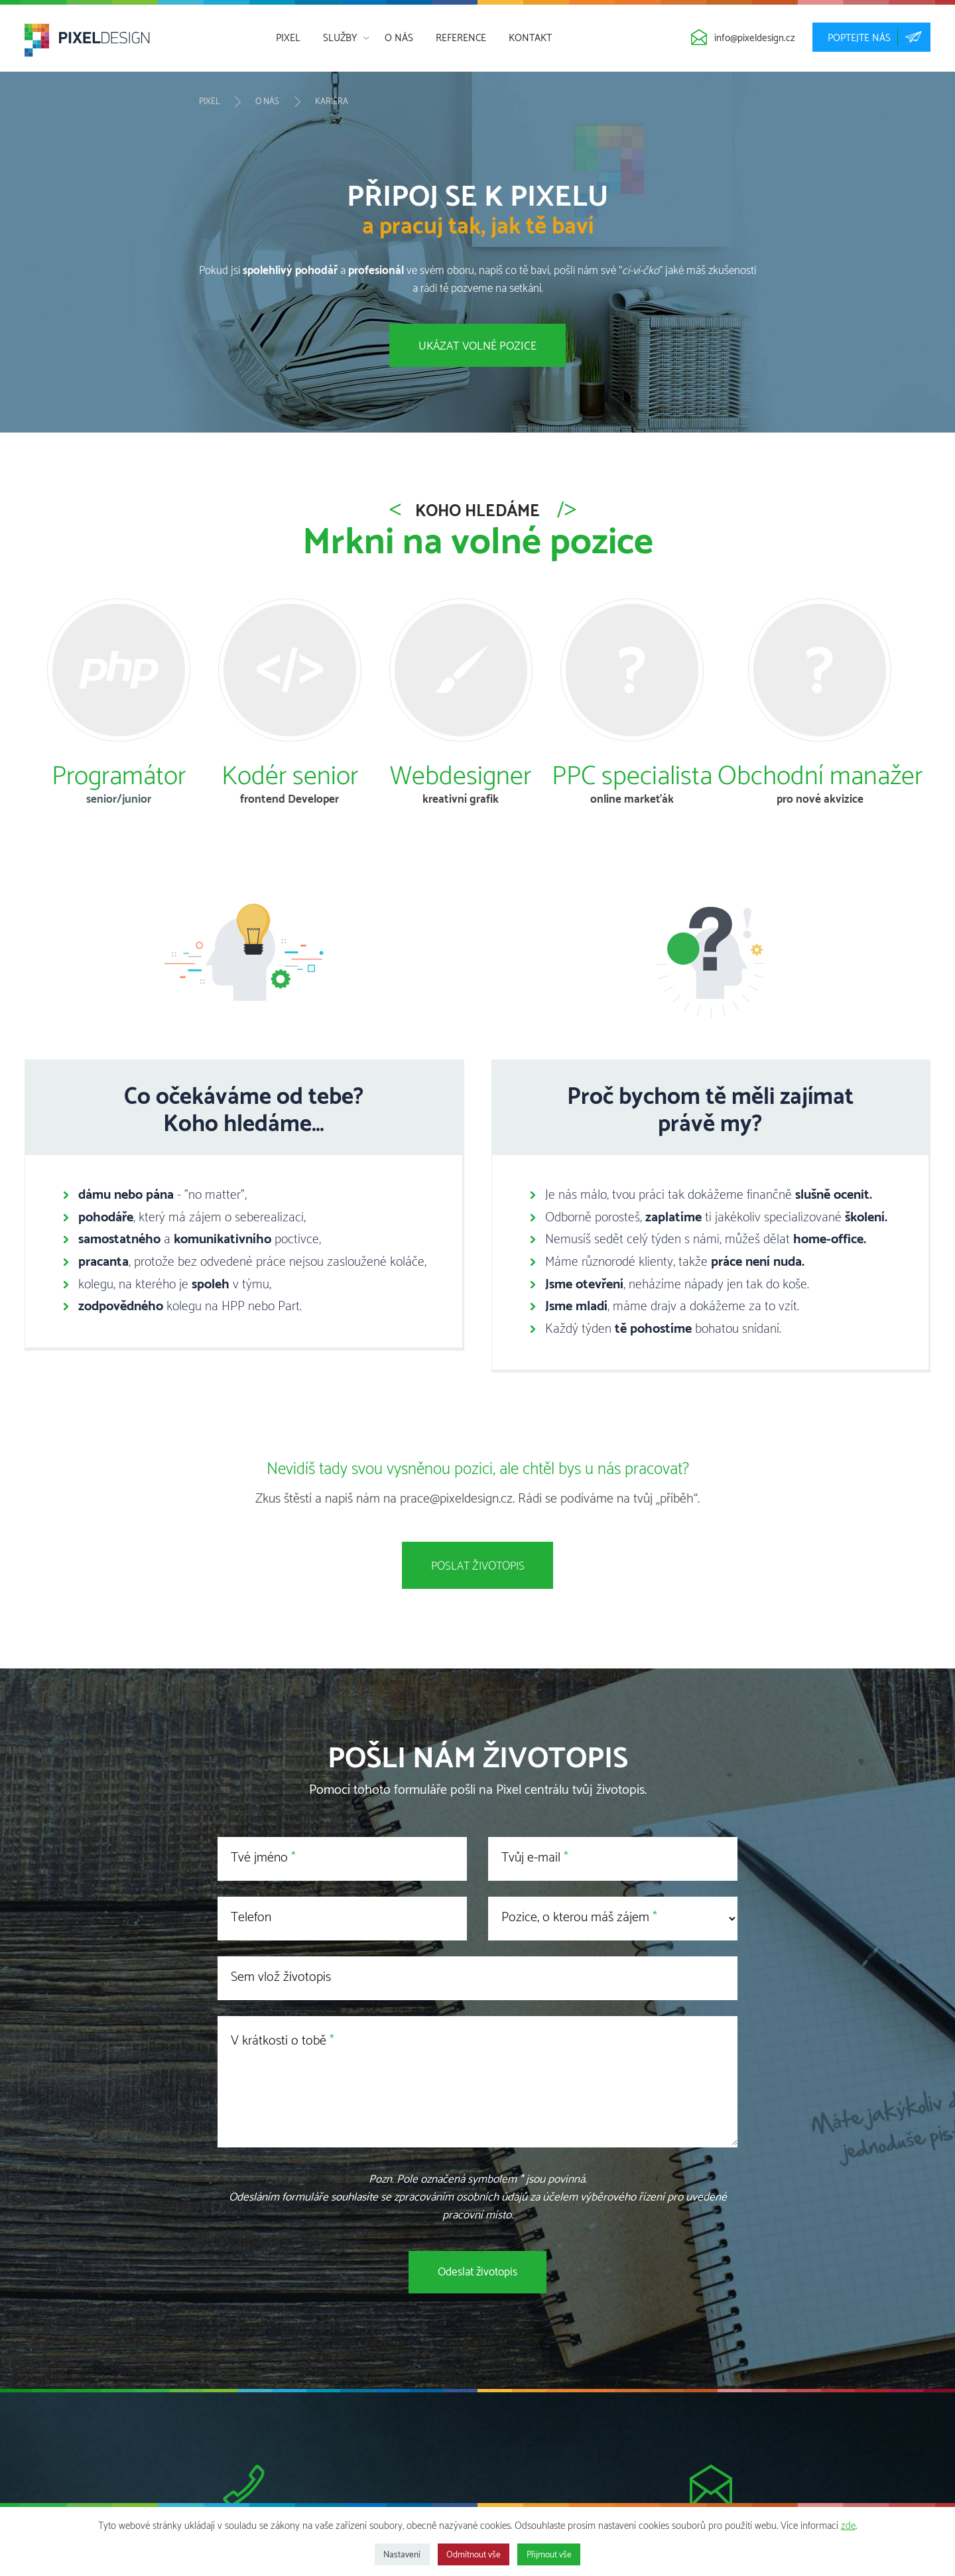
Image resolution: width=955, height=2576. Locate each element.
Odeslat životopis (477, 2272)
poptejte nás (871, 37)
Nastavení (401, 2554)
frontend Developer (289, 799)
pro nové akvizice (820, 799)
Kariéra (331, 102)
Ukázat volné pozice (477, 346)
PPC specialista (632, 778)
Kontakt (530, 38)
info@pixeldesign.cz (754, 38)
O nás (399, 38)
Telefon (251, 1918)
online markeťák (632, 799)
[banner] (87, 43)
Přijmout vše (549, 2554)
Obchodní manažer (820, 778)
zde (848, 2526)
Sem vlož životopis (281, 1977)
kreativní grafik (460, 799)
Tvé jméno (259, 1858)
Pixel (288, 38)
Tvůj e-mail (530, 1858)
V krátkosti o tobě (278, 2041)
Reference (461, 38)
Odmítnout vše (473, 2554)
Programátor (119, 778)
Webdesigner (460, 778)
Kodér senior (290, 778)
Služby (340, 38)
